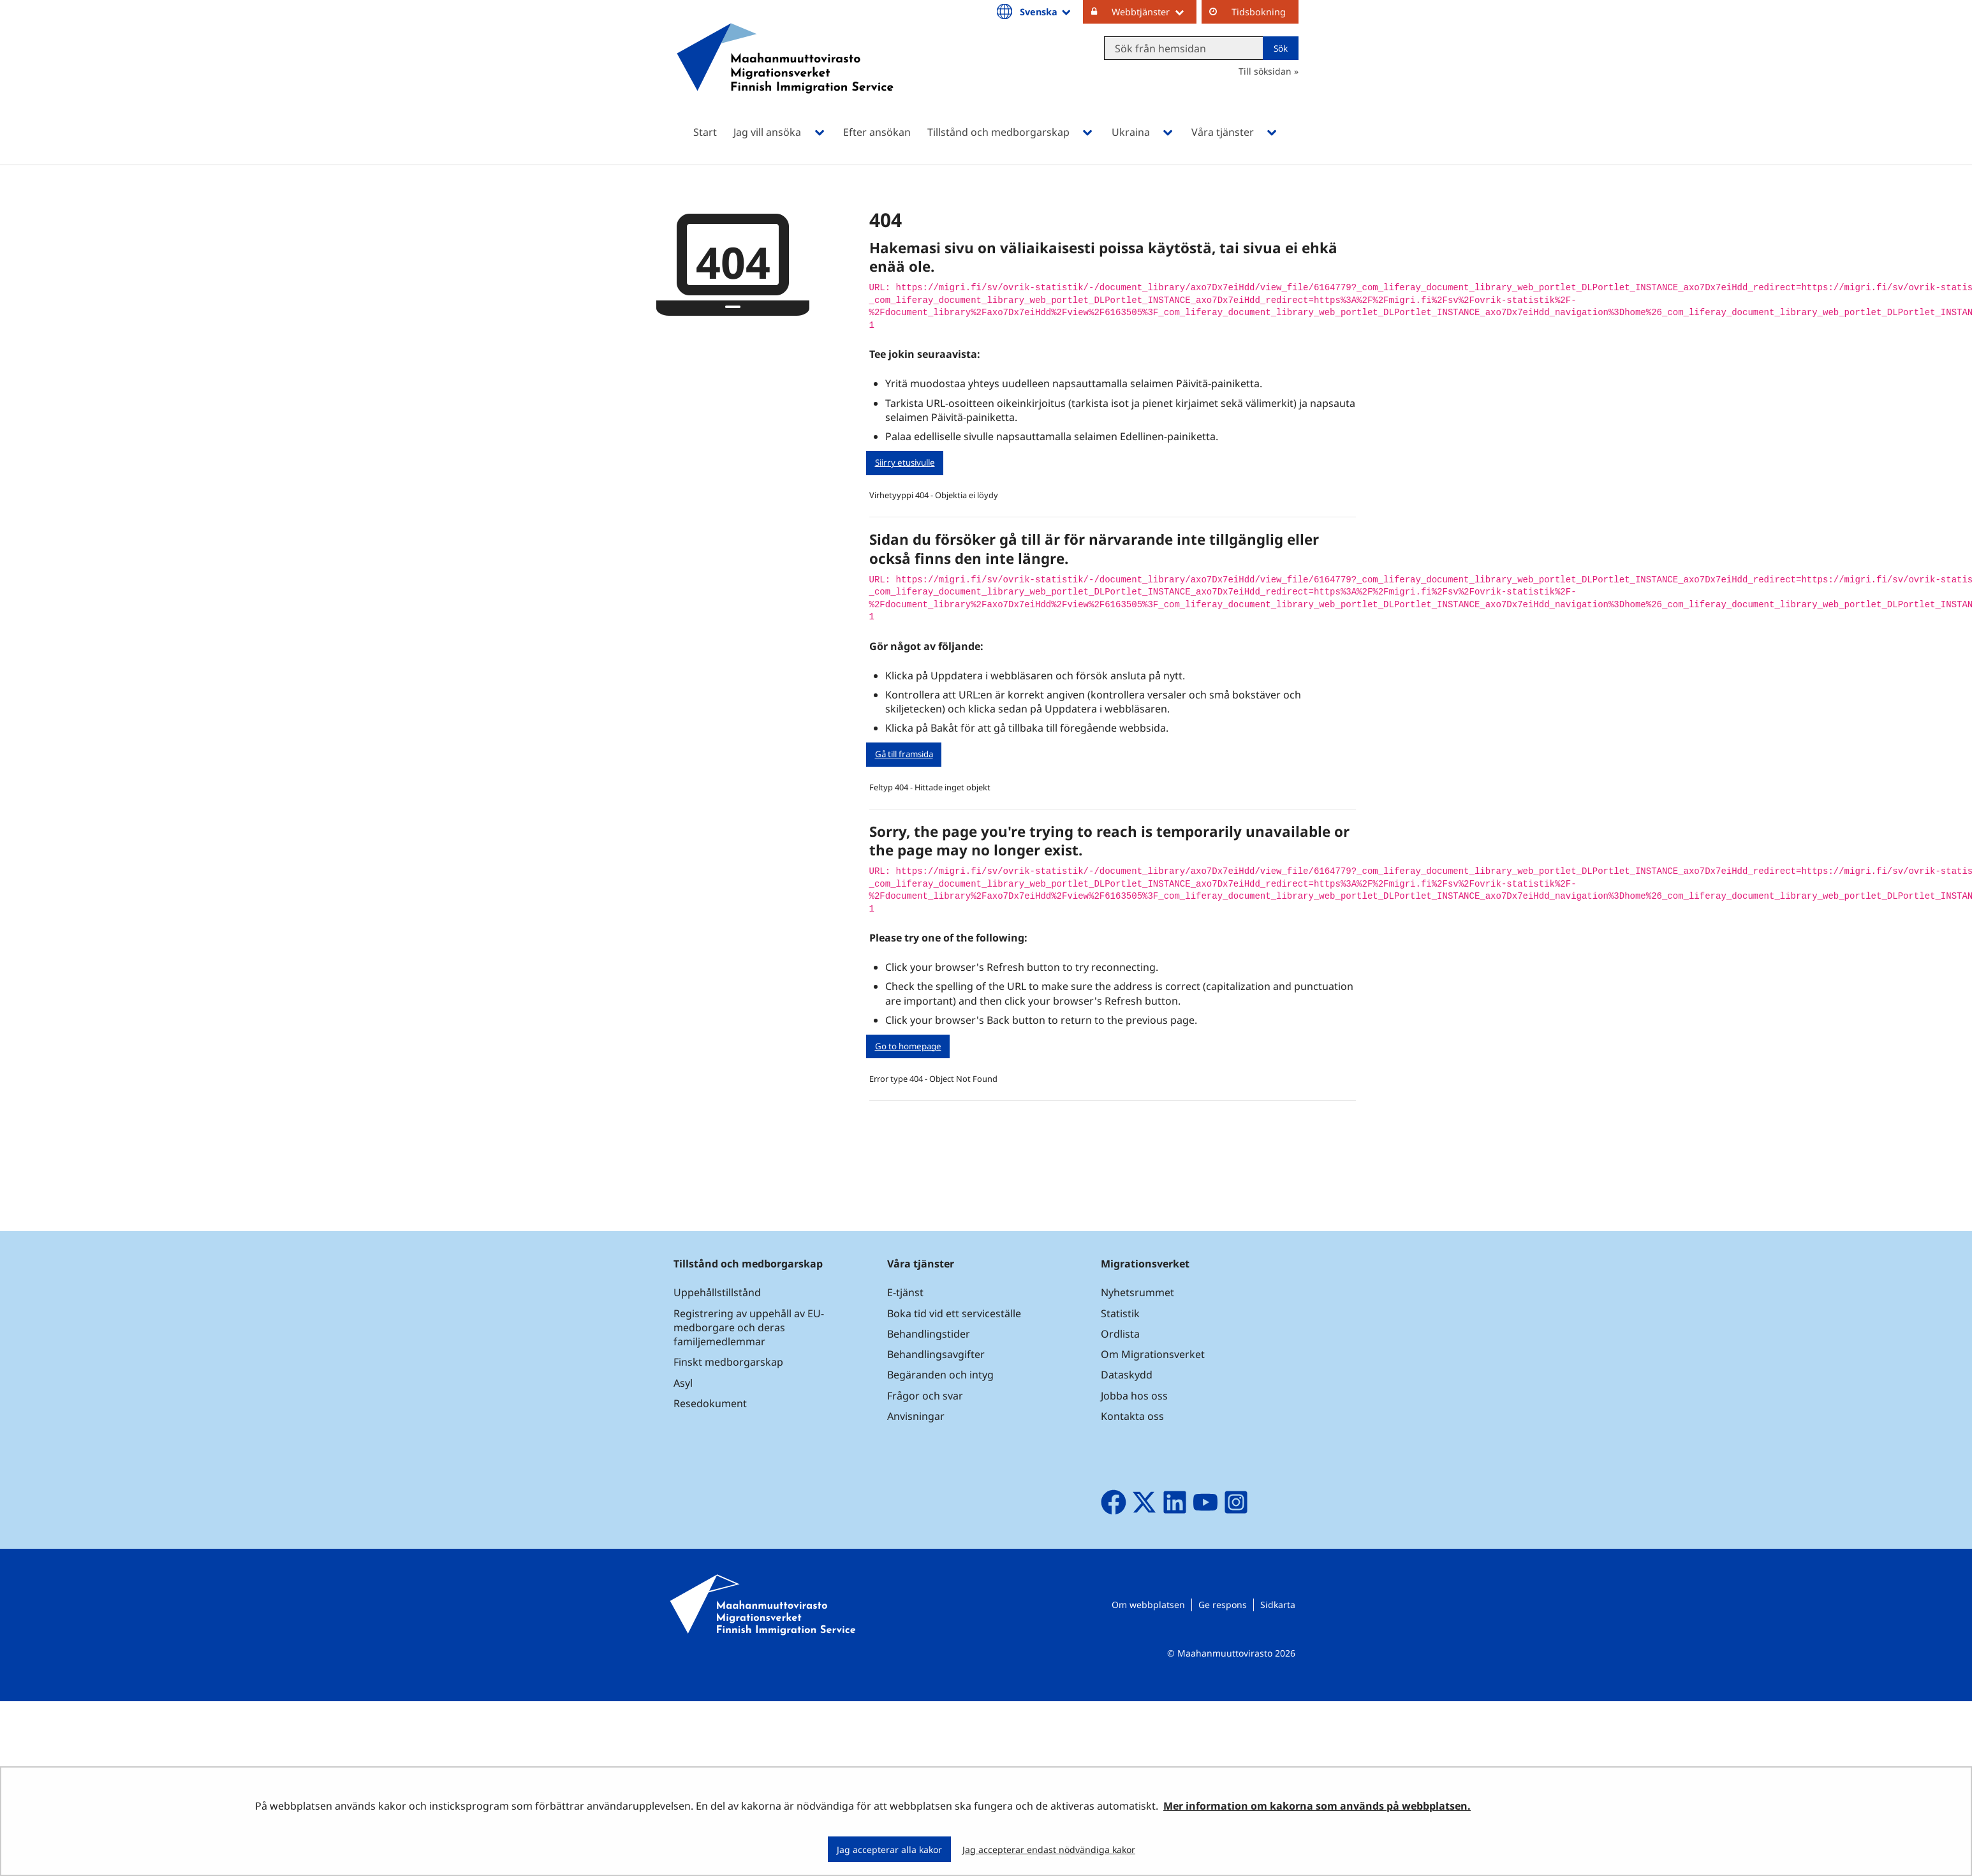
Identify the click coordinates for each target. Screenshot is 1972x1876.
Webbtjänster (1154, 11)
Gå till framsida (904, 754)
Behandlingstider (928, 1334)
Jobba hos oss (1134, 1396)
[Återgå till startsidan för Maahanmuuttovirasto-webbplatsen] (785, 75)
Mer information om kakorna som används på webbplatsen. (1317, 1806)
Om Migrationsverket (1153, 1354)
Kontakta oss (1132, 1416)
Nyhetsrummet (1137, 1292)
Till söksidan (1265, 71)
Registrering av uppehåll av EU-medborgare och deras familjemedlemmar (748, 1327)
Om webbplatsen (1148, 1605)
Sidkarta (1277, 1605)
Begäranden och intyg (940, 1375)
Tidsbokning (1259, 12)
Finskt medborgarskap (728, 1362)
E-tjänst (905, 1292)
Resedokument (710, 1403)
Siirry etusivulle (905, 462)
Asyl (683, 1383)
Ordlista (1120, 1334)
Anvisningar (916, 1416)
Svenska (1046, 11)
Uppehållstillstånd (717, 1292)
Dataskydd (1126, 1375)
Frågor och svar (925, 1396)
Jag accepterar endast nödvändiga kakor (1048, 1849)
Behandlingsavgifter (936, 1354)
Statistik (1120, 1313)
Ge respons (1222, 1605)
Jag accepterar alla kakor (889, 1849)
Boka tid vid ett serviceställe (954, 1313)
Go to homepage (908, 1046)
